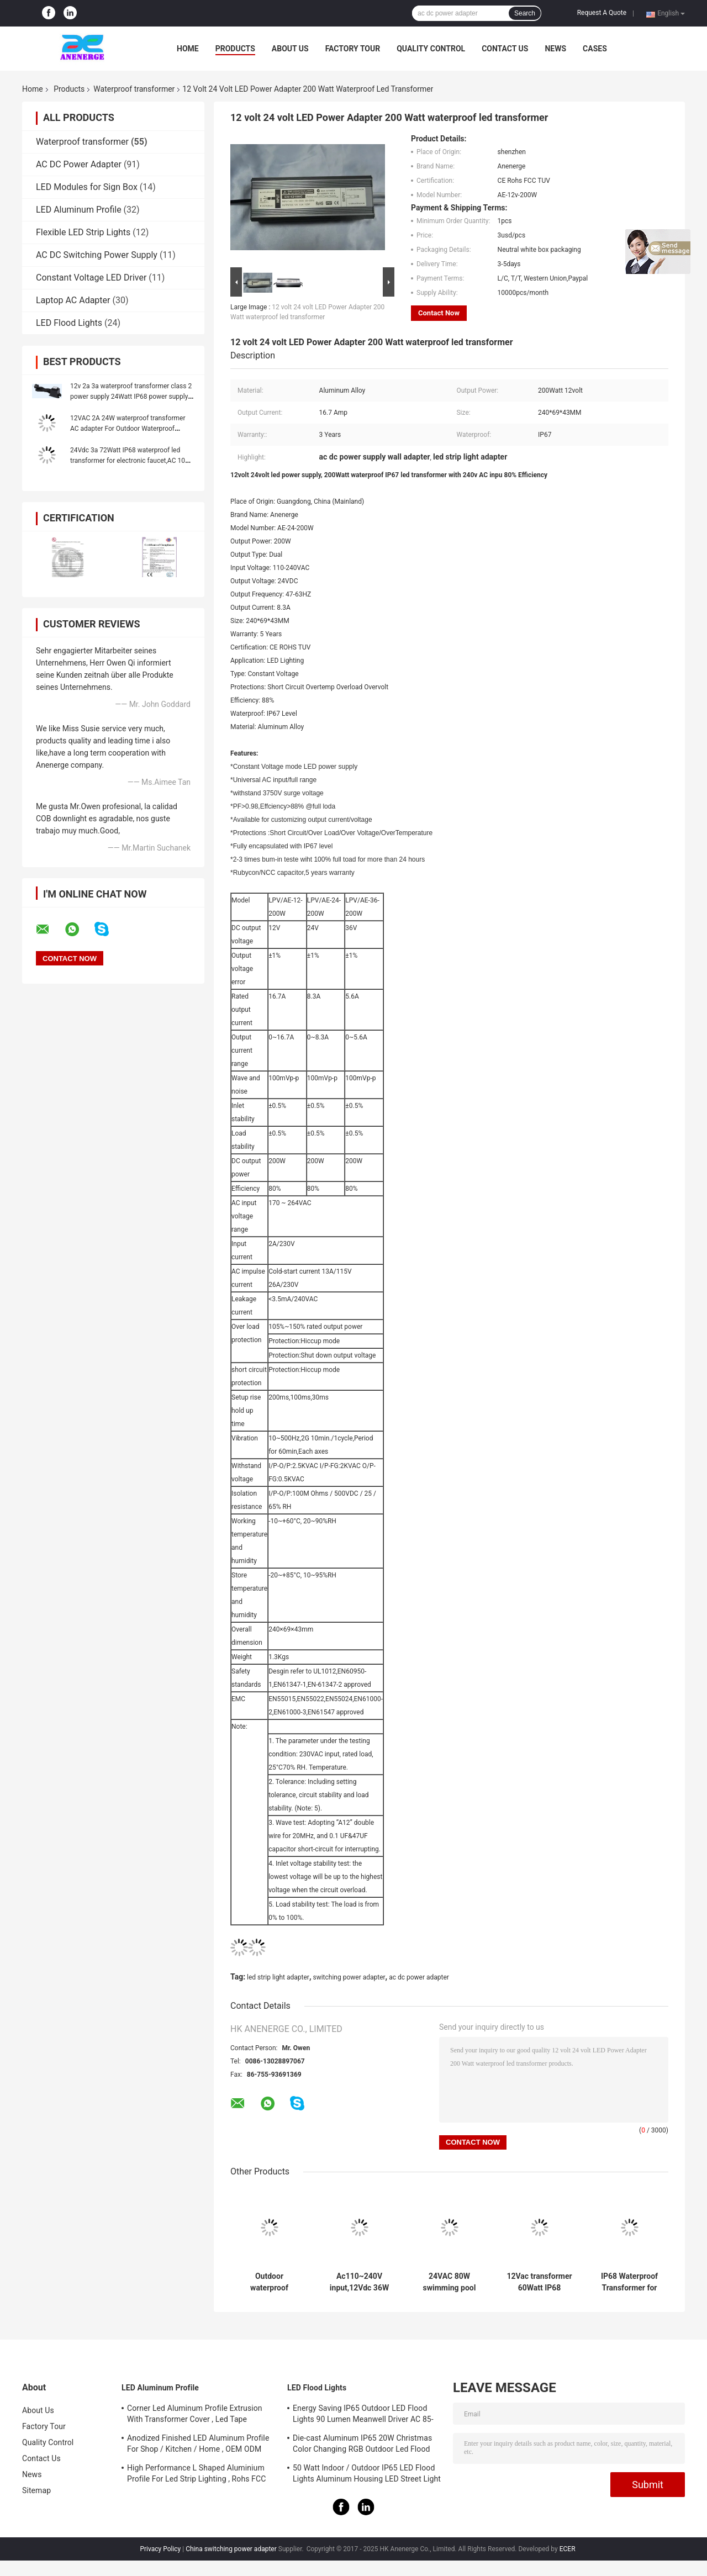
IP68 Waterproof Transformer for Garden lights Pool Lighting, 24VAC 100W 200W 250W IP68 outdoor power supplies (630, 2282)
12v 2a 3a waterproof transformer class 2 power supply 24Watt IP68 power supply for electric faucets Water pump (131, 396)
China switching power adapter (231, 2549)
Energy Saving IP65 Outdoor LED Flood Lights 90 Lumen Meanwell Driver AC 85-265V (363, 2415)
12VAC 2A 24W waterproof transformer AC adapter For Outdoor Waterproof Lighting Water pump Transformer (127, 428)
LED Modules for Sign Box (87, 187)
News (555, 48)
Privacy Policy (160, 2549)
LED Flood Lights (69, 323)
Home (188, 48)
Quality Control (431, 48)
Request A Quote (601, 13)
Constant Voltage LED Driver (91, 277)
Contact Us (505, 48)
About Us (290, 48)
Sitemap (36, 2490)
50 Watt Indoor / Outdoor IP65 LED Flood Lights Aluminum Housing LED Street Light (367, 2473)
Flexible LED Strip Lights (83, 232)
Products (235, 48)
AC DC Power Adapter (79, 164)
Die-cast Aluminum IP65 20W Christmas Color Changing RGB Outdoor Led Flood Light (362, 2445)
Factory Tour (353, 48)
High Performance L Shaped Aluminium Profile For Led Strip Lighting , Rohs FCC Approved (196, 2475)
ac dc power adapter (419, 1977)
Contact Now (439, 313)
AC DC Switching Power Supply (96, 255)
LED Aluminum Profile (79, 209)
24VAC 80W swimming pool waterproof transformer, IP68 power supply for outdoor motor (449, 2282)
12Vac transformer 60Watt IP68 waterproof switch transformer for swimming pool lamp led (539, 2282)
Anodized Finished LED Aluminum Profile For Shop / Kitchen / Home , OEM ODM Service (198, 2445)
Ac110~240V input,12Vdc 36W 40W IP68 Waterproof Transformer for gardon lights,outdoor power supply (359, 2282)
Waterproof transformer (134, 89)
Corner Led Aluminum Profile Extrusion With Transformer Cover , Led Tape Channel (194, 2415)
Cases (595, 48)
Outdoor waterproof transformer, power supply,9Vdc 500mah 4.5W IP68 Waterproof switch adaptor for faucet (269, 2282)
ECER (568, 2549)
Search (524, 13)
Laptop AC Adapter (73, 300)
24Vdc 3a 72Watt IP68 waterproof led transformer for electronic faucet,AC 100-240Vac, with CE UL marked (130, 460)
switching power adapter (349, 1977)
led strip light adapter (278, 1977)
